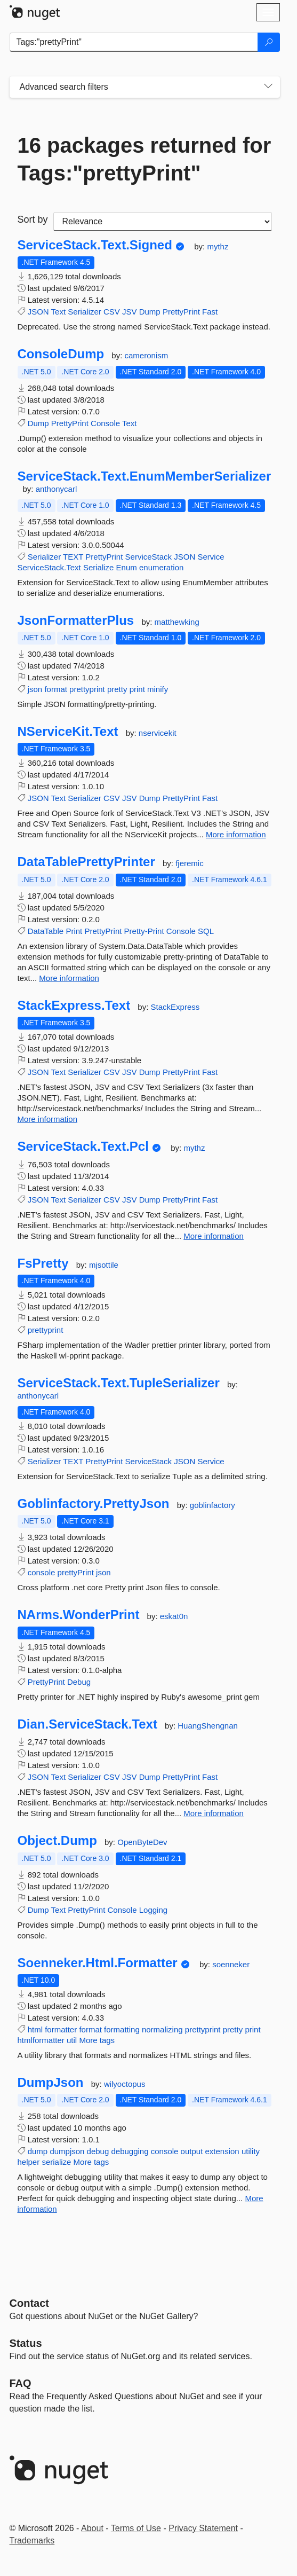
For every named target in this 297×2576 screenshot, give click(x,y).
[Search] (269, 42)
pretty (117, 689)
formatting (122, 2029)
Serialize (98, 567)
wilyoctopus (125, 2083)
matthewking (177, 621)
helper (29, 2161)
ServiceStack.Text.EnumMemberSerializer (144, 476)
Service (210, 556)
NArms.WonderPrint (79, 1615)
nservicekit (157, 732)
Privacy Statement (203, 2528)
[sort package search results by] (162, 221)
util (72, 2040)
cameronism (146, 355)
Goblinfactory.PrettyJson (94, 1504)
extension (222, 2151)
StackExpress (175, 1006)
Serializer (84, 311)
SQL (206, 931)
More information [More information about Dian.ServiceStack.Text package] (213, 1813)
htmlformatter (41, 2040)
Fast (210, 311)
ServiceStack (148, 556)
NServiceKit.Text (68, 731)
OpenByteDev (142, 1842)
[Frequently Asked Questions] (20, 2383)
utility (251, 2151)
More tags (97, 2040)
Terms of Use (136, 2528)
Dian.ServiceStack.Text (87, 1724)
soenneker (231, 1964)
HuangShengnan (208, 1725)
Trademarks (32, 2540)
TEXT (73, 556)
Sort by (33, 219)
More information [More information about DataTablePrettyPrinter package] (69, 978)
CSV (111, 311)
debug (98, 2151)
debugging (129, 2151)
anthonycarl (56, 488)
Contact (29, 2303)
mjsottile (103, 1264)
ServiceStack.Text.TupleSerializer (119, 1383)
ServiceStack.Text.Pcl (83, 1146)
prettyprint (87, 689)
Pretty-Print (144, 931)
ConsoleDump (61, 354)
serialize (56, 2161)
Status (26, 2343)
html (35, 2029)
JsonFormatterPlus (76, 620)
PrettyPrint (181, 311)
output (192, 2151)
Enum (126, 567)
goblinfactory (212, 1505)
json (35, 689)
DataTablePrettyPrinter (86, 862)
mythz (217, 246)
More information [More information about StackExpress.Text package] (48, 1119)
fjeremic (189, 863)
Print (74, 931)
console (41, 1572)
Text (58, 311)
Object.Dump (57, 1841)
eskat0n (174, 1616)
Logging (153, 1909)
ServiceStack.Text (49, 567)
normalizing (162, 2029)
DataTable (46, 931)
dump (38, 2151)
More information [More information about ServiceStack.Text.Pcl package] (213, 1235)
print (137, 689)
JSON (38, 311)
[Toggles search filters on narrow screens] (268, 87)
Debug (79, 1681)
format (55, 689)
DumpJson (51, 2082)
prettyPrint (76, 1572)
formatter (61, 2029)
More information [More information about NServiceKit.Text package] (236, 834)
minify (157, 689)
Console (105, 423)
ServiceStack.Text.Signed (95, 245)
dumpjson (67, 2151)
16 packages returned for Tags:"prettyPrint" (144, 159)
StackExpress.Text (74, 1005)
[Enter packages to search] (134, 42)
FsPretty (43, 1263)
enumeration (161, 567)
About (92, 2528)
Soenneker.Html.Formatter (98, 1963)
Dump (149, 311)
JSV (129, 311)
